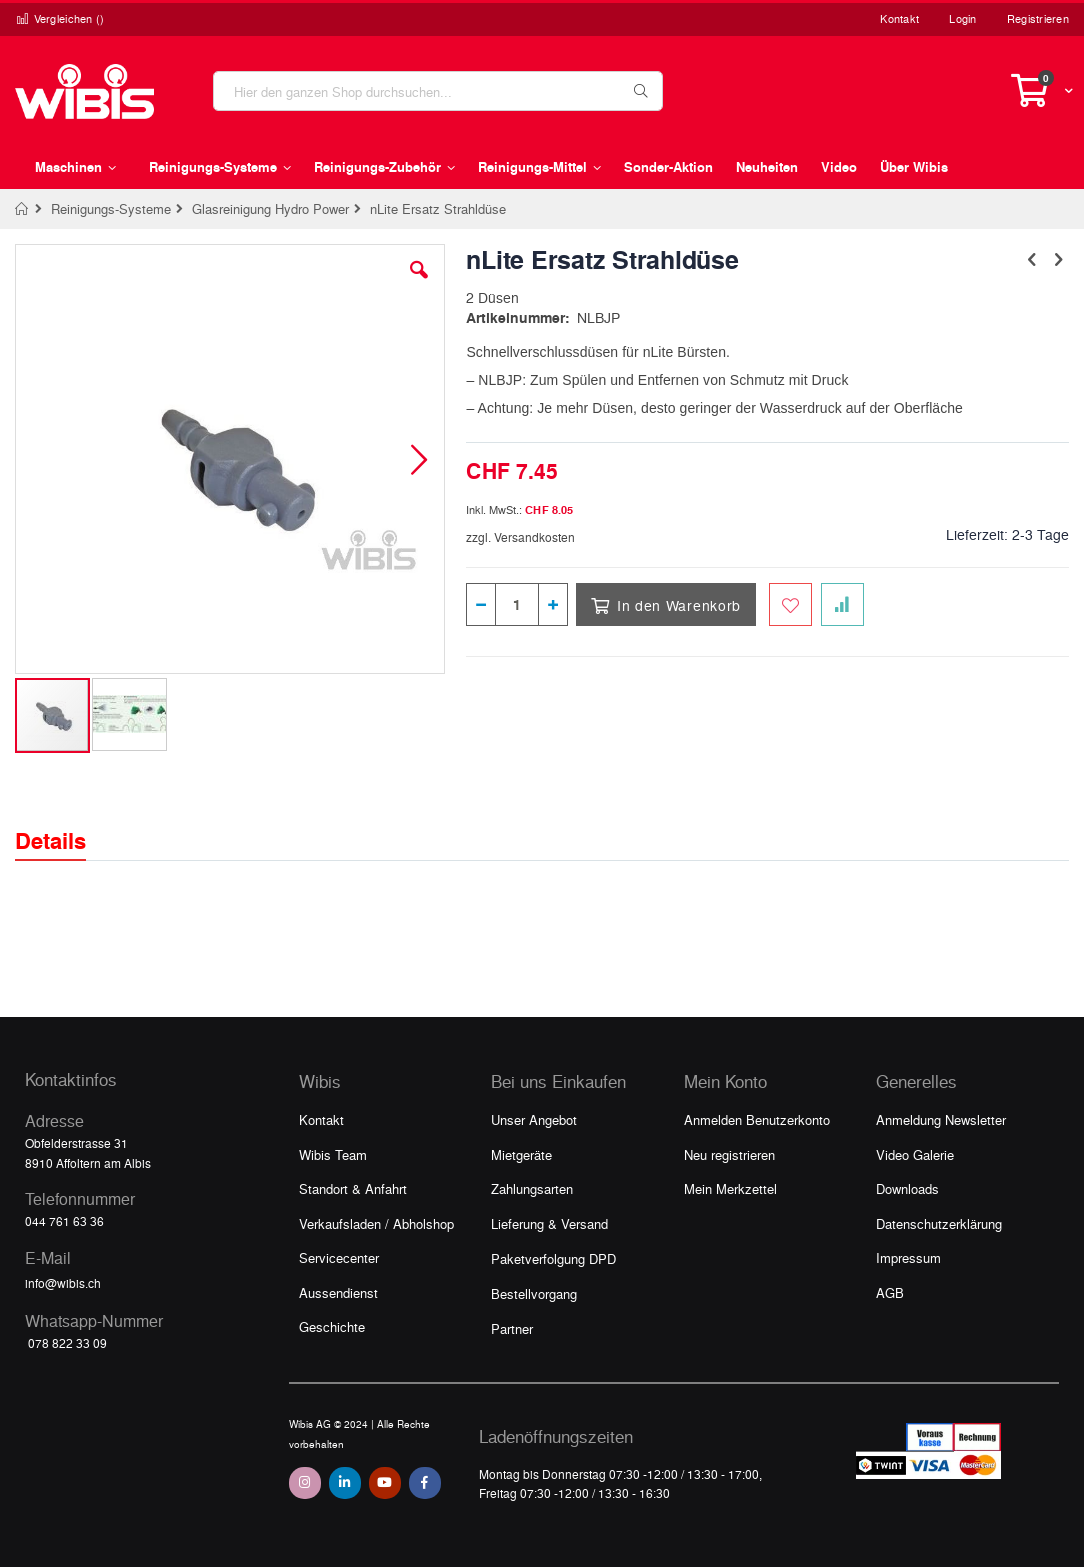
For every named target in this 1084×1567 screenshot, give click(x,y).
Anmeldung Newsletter (941, 1119)
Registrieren (1038, 18)
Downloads (907, 1188)
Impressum (908, 1257)
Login (962, 18)
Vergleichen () (60, 18)
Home (22, 209)
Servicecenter (339, 1257)
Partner (512, 1328)
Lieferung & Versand (549, 1223)
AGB (890, 1292)
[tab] (65, 823)
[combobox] (438, 91)
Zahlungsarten (532, 1188)
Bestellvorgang (534, 1293)
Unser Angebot (534, 1119)
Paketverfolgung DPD (553, 1258)
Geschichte (332, 1326)
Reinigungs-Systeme (111, 208)
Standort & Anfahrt (353, 1188)
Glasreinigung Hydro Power (270, 208)
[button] (419, 285)
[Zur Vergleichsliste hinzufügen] (842, 604)
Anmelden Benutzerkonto (757, 1119)
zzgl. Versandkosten (520, 537)
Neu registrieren (729, 1154)
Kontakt (899, 18)
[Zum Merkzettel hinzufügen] (790, 604)
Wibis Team (333, 1154)
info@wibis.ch (63, 1283)
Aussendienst (338, 1292)
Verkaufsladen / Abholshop (376, 1223)
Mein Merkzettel (730, 1188)
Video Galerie (915, 1154)
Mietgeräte (521, 1154)
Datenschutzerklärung (939, 1223)
